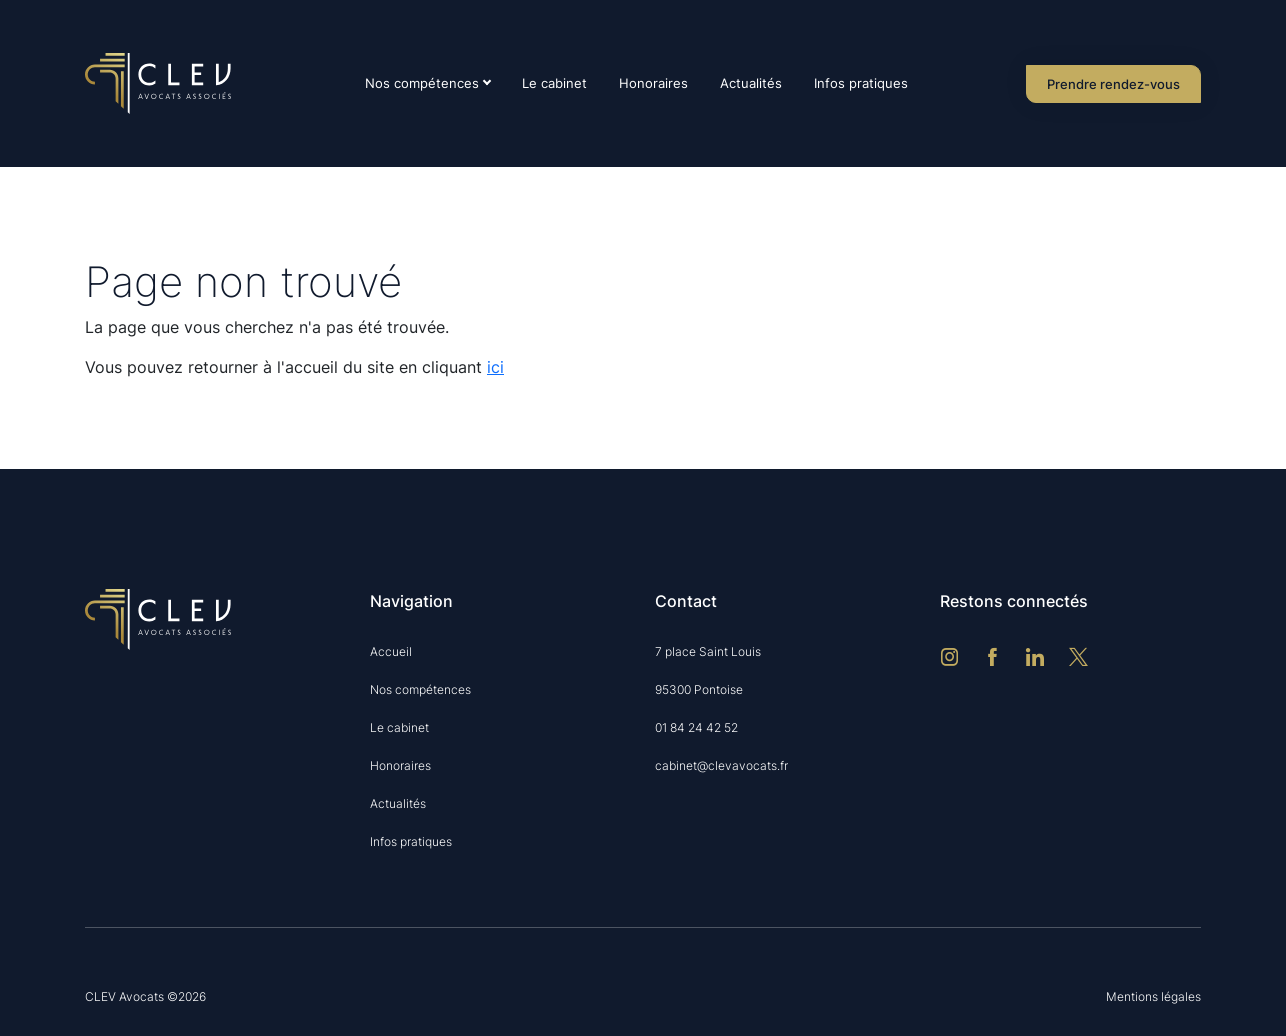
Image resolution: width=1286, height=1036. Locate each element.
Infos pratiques (861, 83)
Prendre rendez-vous (1113, 84)
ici (495, 367)
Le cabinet (554, 83)
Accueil (391, 651)
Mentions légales (1153, 996)
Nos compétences (422, 83)
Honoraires (653, 83)
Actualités (751, 83)
